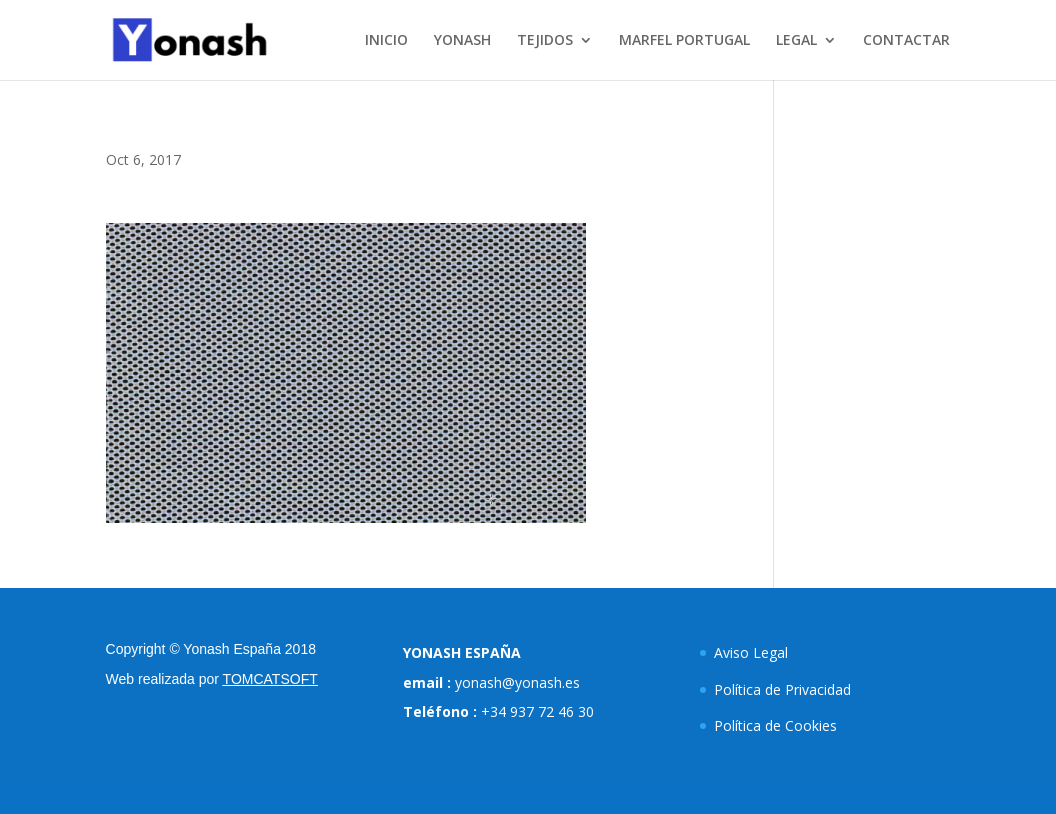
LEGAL (796, 41)
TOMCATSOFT (270, 679)
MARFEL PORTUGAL (684, 41)
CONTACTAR (906, 41)
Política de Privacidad (782, 689)
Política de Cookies (775, 725)
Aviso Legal (751, 652)
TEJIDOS (545, 41)
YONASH (462, 41)
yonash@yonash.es (517, 682)
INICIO (386, 41)
